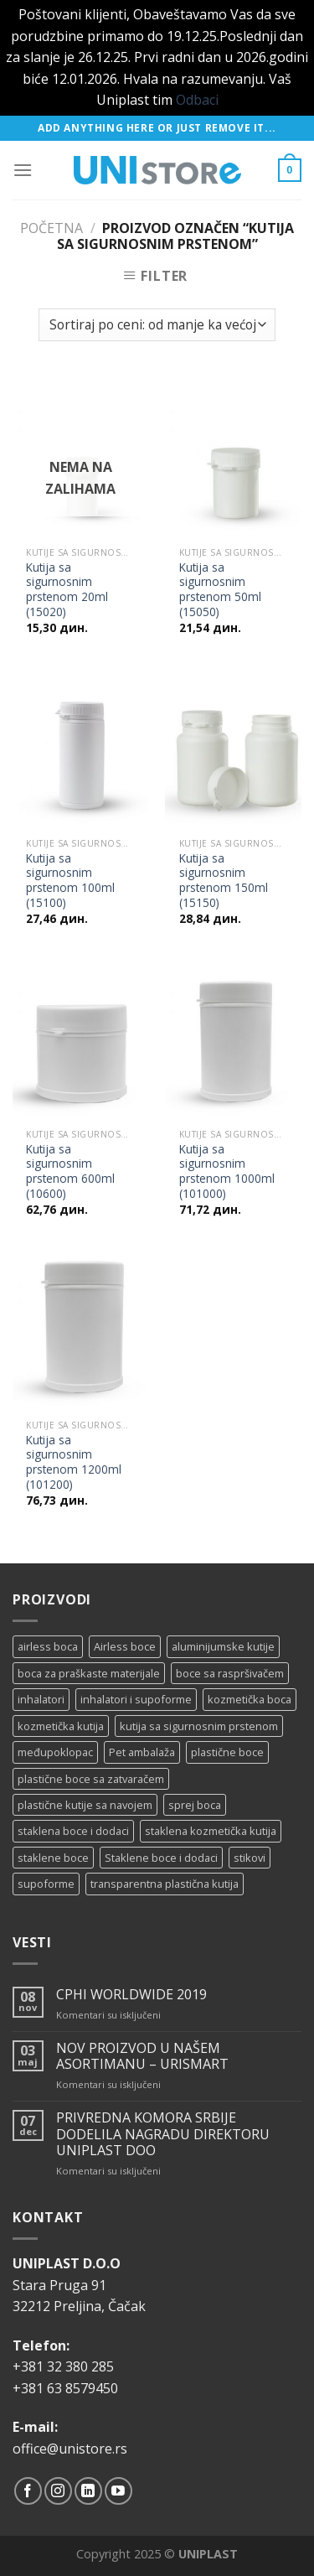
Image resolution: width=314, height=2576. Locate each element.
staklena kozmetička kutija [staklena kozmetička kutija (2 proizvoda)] (210, 1830)
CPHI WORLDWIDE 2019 (131, 1995)
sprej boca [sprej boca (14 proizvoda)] (194, 1804)
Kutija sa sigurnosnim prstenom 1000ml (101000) (227, 1171)
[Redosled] (157, 324)
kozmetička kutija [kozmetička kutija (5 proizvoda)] (61, 1726)
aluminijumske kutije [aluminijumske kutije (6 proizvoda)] (223, 1646)
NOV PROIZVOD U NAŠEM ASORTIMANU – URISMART (142, 2056)
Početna (51, 228)
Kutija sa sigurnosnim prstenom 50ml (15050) (220, 589)
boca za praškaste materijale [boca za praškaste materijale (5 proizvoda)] (89, 1673)
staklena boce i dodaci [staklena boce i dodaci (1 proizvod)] (73, 1830)
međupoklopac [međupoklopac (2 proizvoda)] (55, 1752)
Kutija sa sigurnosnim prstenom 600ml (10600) (70, 1171)
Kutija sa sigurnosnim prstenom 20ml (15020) (67, 589)
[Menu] (23, 169)
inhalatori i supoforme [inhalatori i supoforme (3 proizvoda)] (136, 1699)
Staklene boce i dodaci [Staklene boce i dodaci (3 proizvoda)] (161, 1857)
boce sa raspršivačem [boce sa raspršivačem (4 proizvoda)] (230, 1673)
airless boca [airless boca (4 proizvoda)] (48, 1646)
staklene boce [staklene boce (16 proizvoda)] (53, 1857)
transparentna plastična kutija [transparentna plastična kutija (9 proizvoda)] (164, 1883)
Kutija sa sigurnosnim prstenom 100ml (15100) (70, 880)
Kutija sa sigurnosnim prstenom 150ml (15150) (223, 880)
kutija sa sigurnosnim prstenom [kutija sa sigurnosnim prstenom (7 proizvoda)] (199, 1726)
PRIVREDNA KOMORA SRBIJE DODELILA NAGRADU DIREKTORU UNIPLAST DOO (163, 2134)
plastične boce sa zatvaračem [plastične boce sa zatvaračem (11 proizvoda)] (91, 1778)
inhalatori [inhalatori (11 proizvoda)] (41, 1699)
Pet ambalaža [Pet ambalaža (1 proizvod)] (142, 1752)
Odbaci (197, 100)
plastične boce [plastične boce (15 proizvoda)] (227, 1752)
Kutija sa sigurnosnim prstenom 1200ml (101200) (73, 1462)
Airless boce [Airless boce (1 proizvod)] (125, 1646)
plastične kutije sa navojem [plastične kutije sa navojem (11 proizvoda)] (85, 1804)
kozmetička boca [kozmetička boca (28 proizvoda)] (249, 1699)
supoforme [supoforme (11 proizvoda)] (46, 1883)
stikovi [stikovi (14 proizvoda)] (249, 1857)
